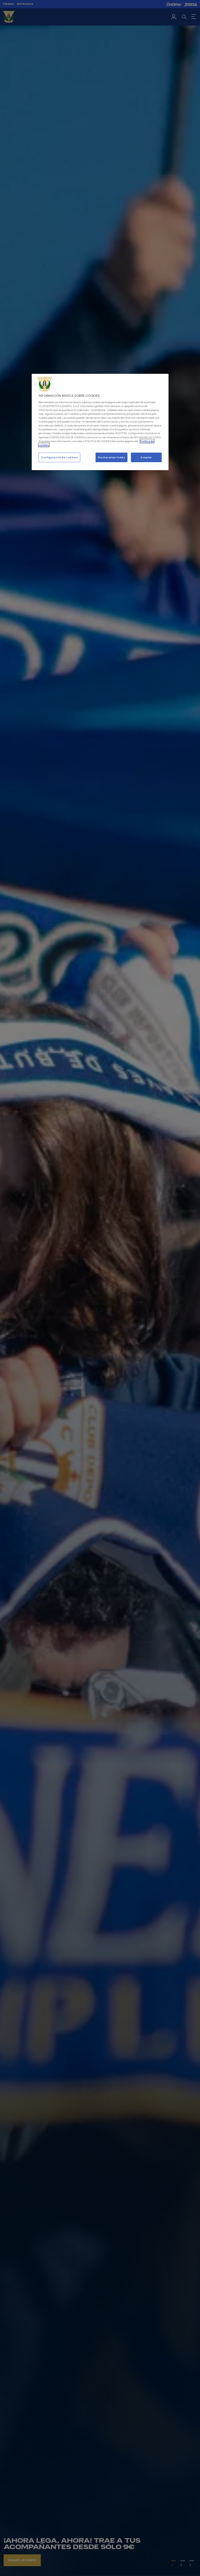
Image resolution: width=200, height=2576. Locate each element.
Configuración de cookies (59, 457)
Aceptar (146, 457)
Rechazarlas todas (111, 457)
